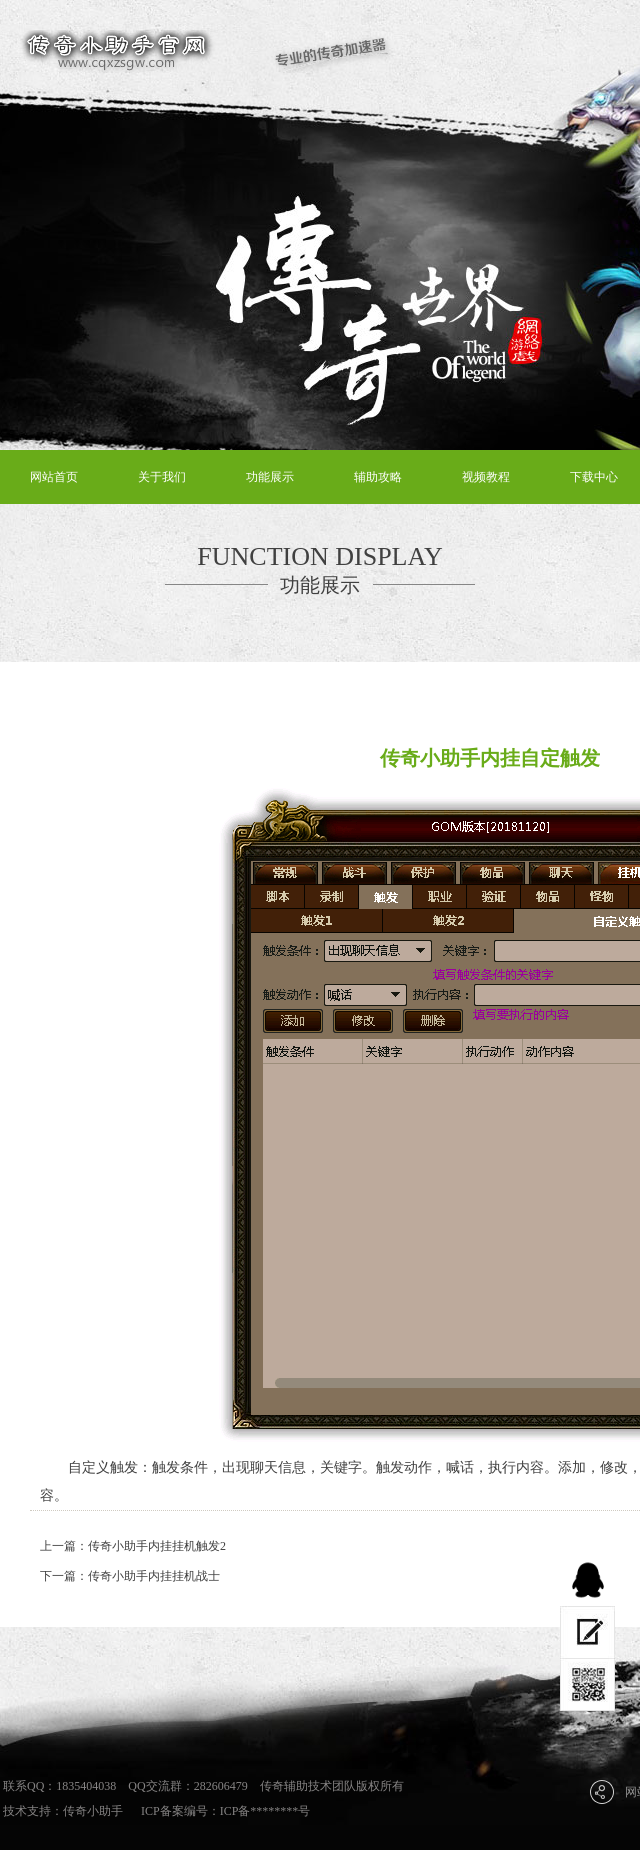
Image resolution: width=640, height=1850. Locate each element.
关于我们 (162, 477)
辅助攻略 (378, 477)
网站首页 (54, 477)
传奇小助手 (93, 1811)
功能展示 (270, 477)
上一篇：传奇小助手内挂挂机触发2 (133, 1546)
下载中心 (594, 477)
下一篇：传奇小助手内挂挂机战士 (130, 1576)
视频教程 (486, 477)
